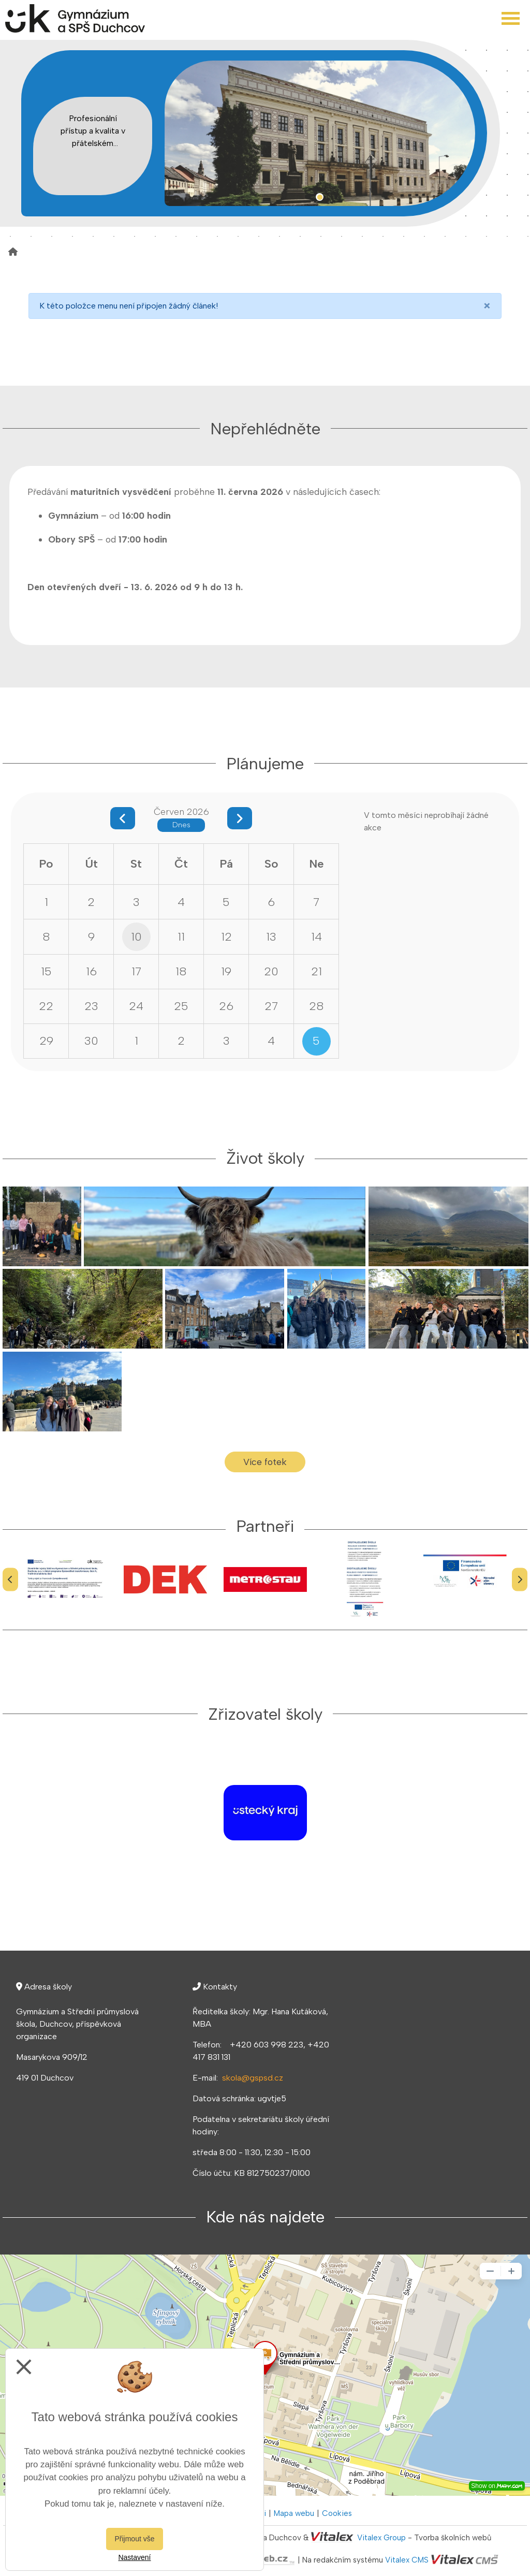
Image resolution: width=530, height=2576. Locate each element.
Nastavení (134, 2557)
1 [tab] (319, 197)
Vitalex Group (381, 2537)
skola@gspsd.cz (252, 2078)
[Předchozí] (10, 1579)
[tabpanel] (320, 133)
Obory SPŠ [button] (71, 539)
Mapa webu (294, 2513)
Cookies (337, 2513)
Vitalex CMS (407, 2560)
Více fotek (265, 1461)
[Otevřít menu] (510, 18)
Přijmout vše (134, 2539)
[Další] (519, 1579)
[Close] (487, 306)
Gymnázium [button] (73, 515)
